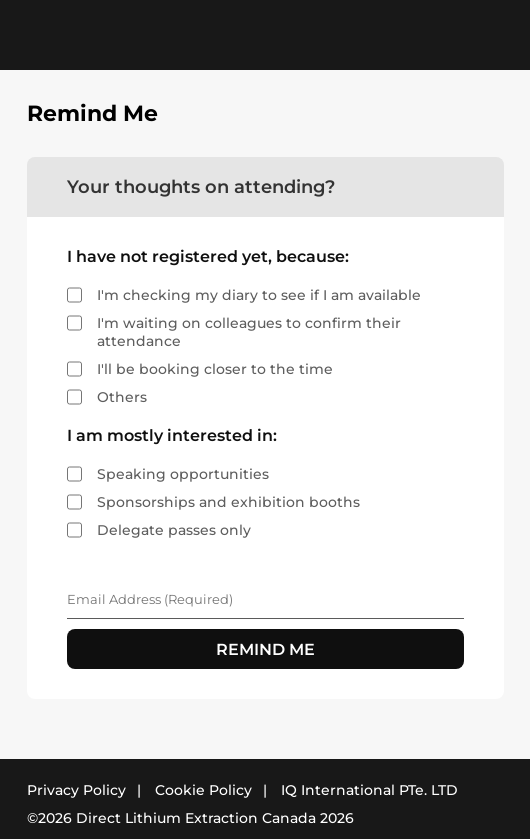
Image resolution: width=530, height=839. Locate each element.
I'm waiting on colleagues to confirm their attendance (249, 332)
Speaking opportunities (183, 474)
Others (122, 397)
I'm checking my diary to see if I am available (259, 295)
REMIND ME (265, 649)
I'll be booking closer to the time (215, 369)
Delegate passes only (174, 530)
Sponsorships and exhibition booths (228, 502)
